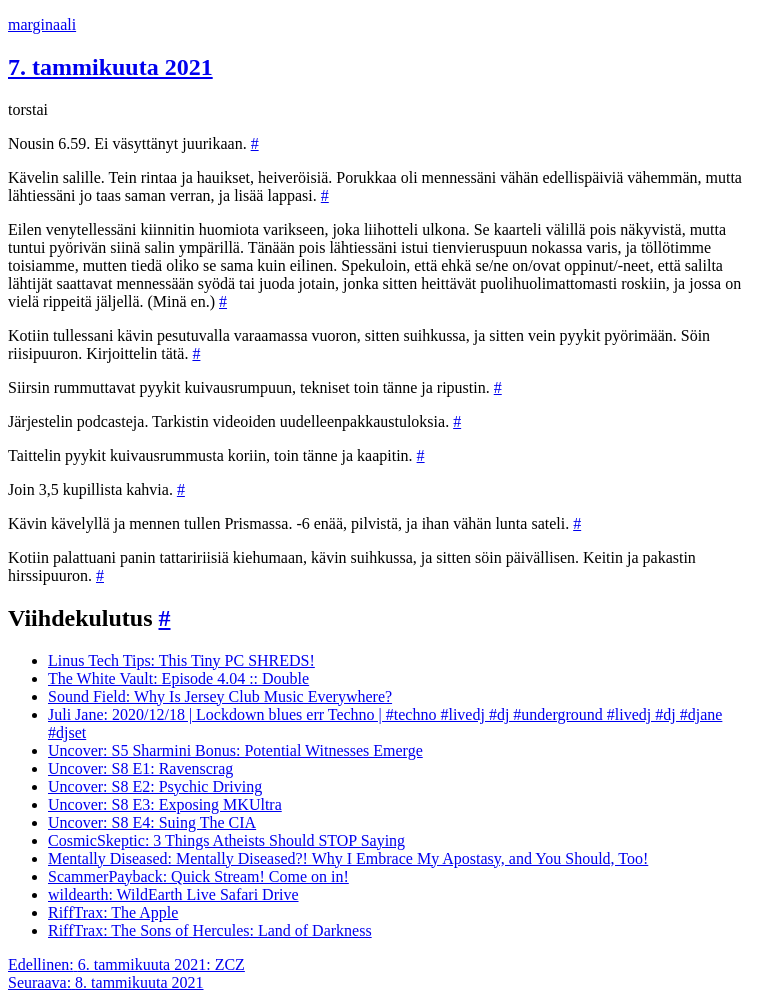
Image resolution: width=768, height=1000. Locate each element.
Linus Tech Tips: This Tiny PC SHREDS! (181, 660)
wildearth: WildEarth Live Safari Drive (173, 894)
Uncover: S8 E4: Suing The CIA (152, 822)
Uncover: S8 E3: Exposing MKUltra (165, 804)
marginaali (42, 24)
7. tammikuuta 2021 (110, 67)
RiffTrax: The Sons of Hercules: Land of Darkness (210, 930)
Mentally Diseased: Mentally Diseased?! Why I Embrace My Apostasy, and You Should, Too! (348, 858)
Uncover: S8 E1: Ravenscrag (140, 768)
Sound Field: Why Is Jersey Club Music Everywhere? (220, 696)
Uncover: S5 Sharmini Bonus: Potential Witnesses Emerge (235, 750)
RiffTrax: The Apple (113, 912)
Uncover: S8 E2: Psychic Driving (155, 786)
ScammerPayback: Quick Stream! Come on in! (198, 876)
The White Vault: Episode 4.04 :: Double (178, 678)
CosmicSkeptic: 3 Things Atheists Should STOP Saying (226, 840)
